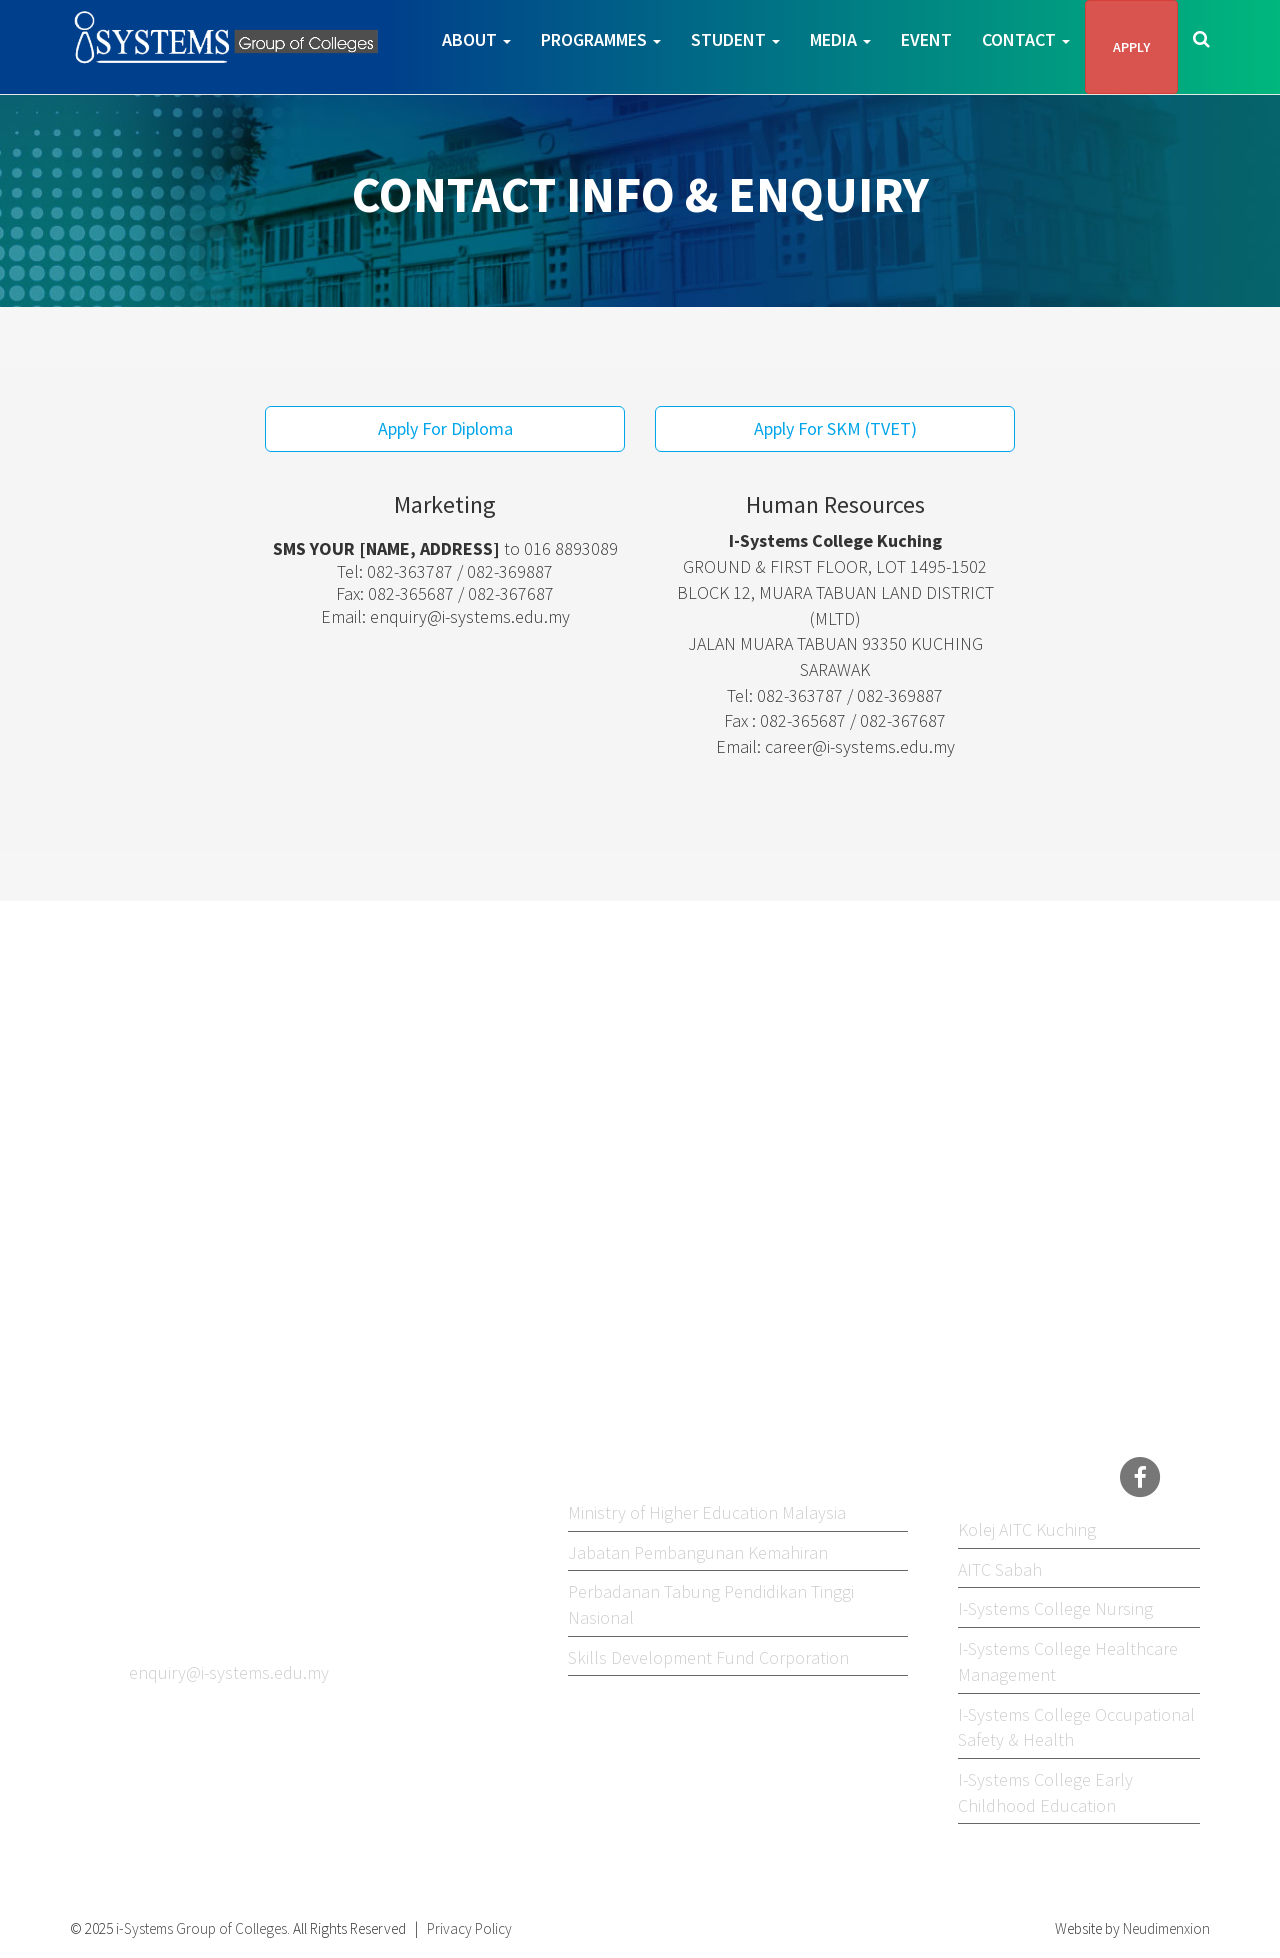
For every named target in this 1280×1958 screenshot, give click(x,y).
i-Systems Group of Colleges (200, 1928)
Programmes (601, 39)
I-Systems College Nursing (1055, 1608)
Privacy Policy (469, 1928)
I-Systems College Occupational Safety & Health (1076, 1727)
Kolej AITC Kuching (1027, 1529)
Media (840, 39)
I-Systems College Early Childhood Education (1045, 1792)
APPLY (1131, 47)
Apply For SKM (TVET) (835, 428)
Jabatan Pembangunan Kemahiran (698, 1552)
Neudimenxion (1166, 1928)
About (476, 39)
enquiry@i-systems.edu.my (470, 616)
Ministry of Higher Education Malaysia (707, 1512)
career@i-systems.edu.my (860, 746)
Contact (1026, 39)
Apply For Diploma (445, 428)
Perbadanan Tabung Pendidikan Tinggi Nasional (711, 1604)
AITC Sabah (1000, 1569)
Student (735, 39)
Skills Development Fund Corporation (708, 1657)
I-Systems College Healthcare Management (1068, 1661)
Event (926, 39)
